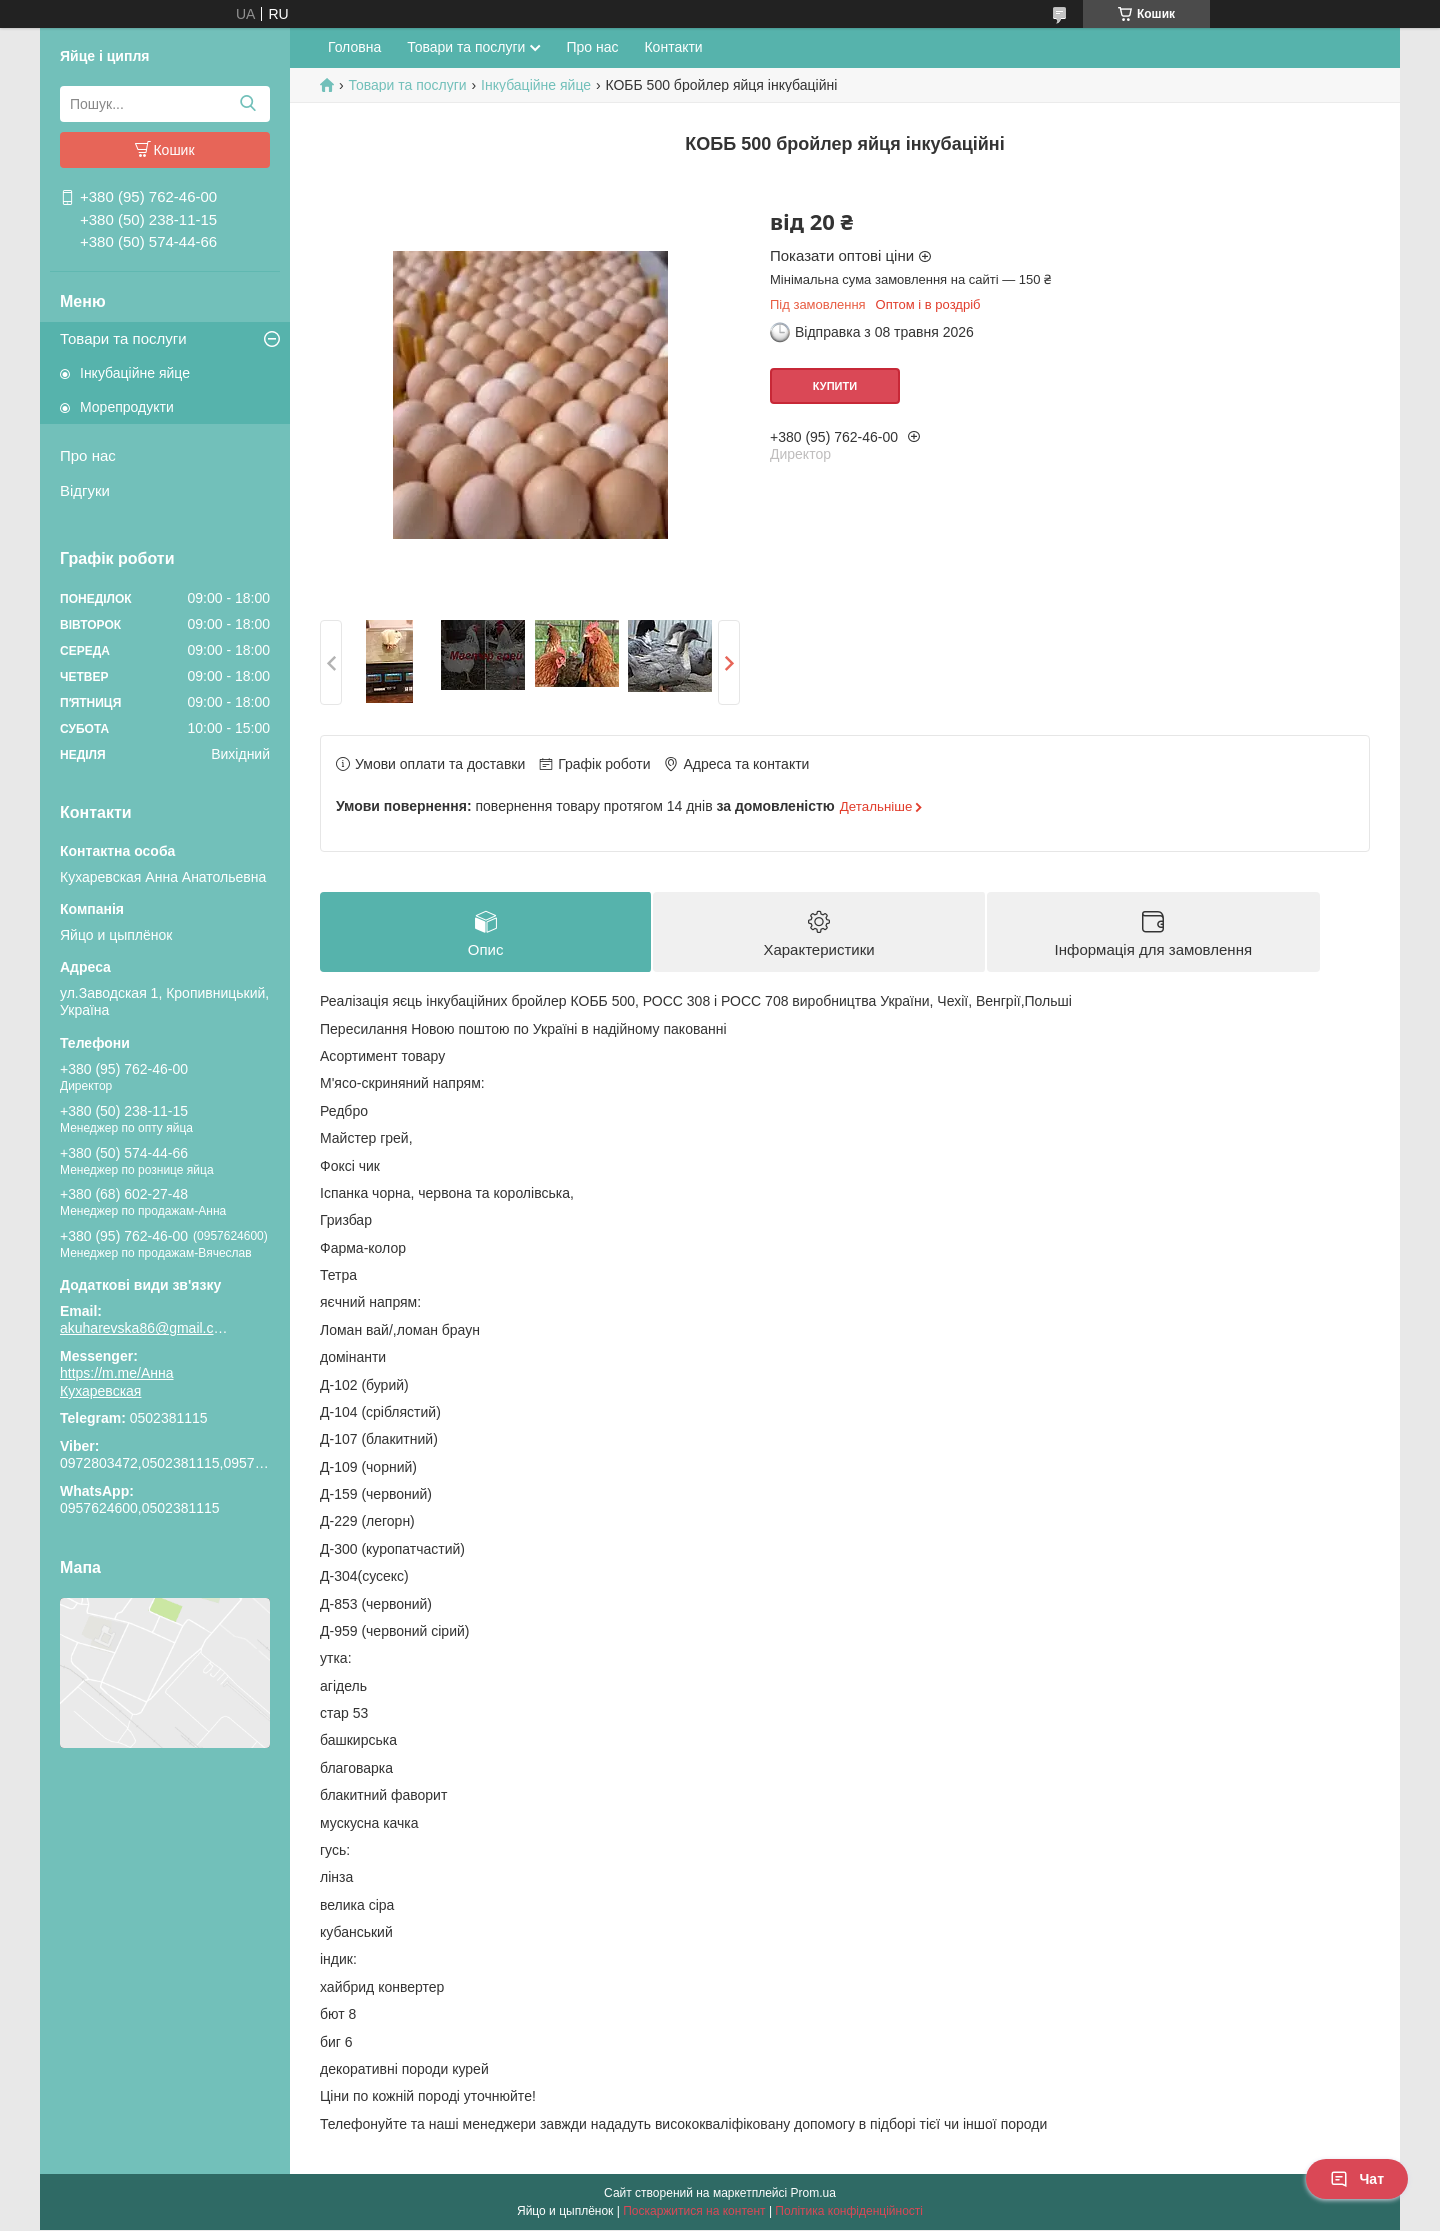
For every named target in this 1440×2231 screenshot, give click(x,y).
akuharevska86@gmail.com (145, 1328)
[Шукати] (247, 104)
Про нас (88, 455)
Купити (835, 386)
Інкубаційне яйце (135, 373)
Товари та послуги (123, 338)
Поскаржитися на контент (694, 2212)
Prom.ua (813, 2194)
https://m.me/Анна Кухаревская (117, 1382)
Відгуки (85, 490)
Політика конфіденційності (849, 2212)
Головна (354, 47)
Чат (1357, 2179)
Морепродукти (127, 407)
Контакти (673, 47)
